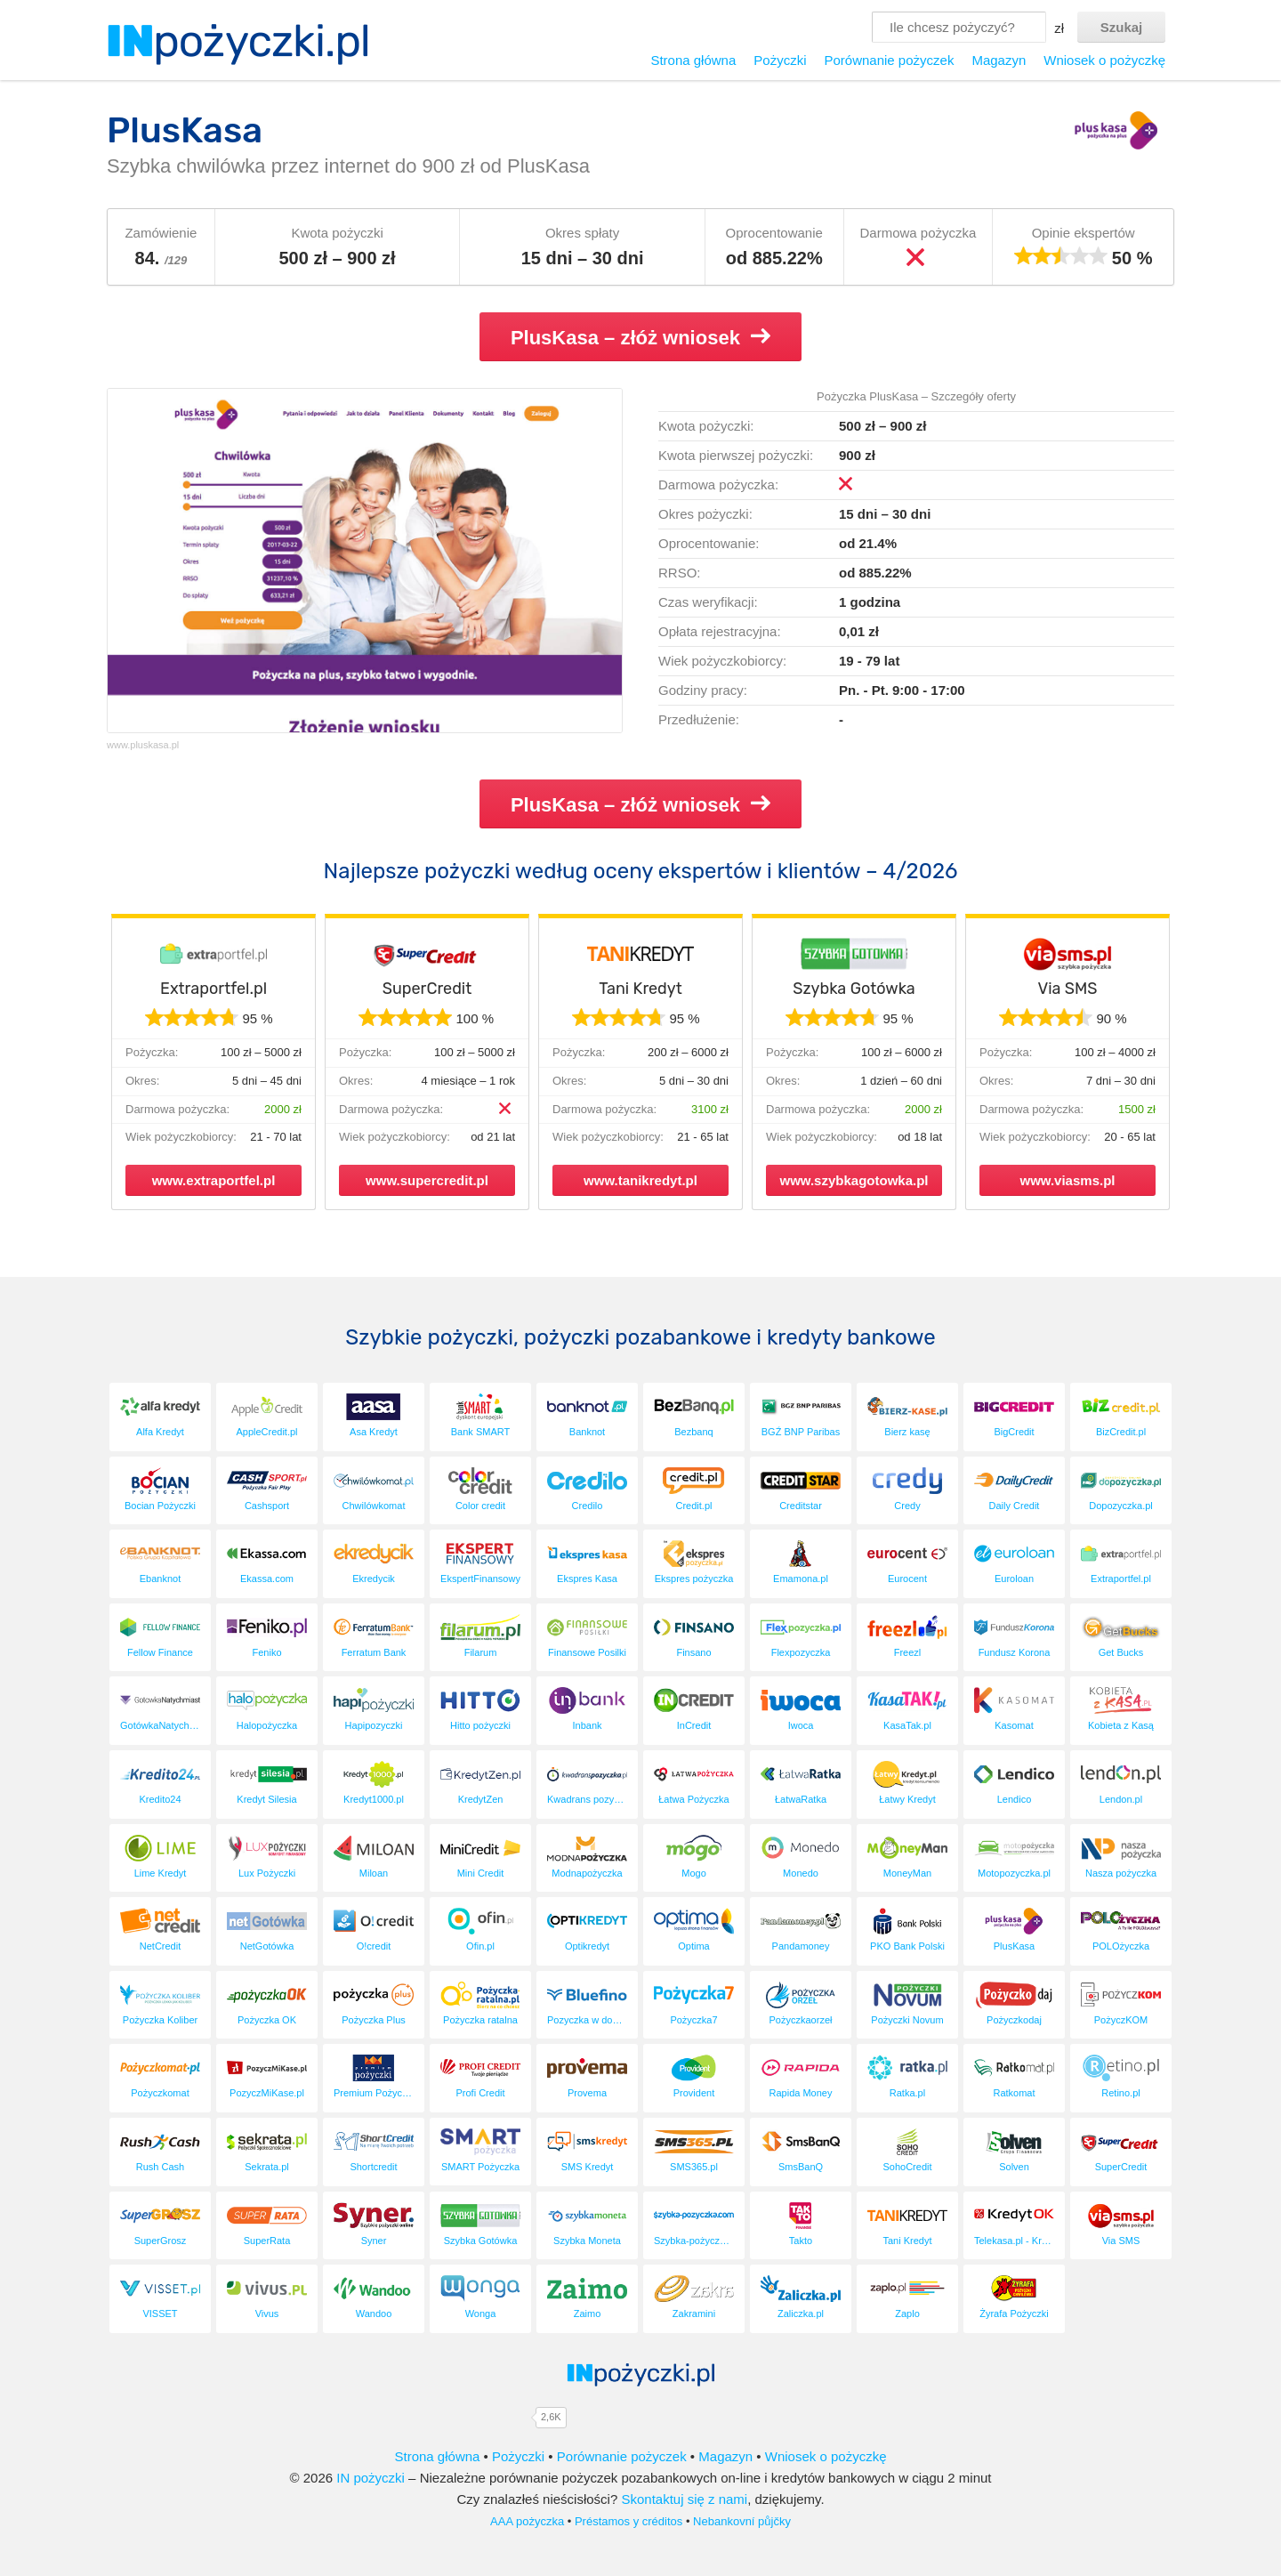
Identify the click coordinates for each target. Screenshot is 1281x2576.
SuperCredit (427, 988)
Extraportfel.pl (213, 988)
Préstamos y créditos (628, 2521)
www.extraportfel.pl (214, 1180)
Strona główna (693, 60)
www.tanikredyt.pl (640, 1180)
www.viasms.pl (1068, 1180)
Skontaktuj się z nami (684, 2499)
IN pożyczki (370, 2477)
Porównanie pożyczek (889, 60)
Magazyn (998, 60)
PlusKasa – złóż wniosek (640, 337)
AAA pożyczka (527, 2521)
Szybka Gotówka (854, 988)
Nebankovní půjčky (742, 2521)
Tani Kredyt (640, 988)
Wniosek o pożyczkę (1104, 60)
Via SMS (1067, 988)
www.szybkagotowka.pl (854, 1180)
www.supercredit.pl (427, 1180)
